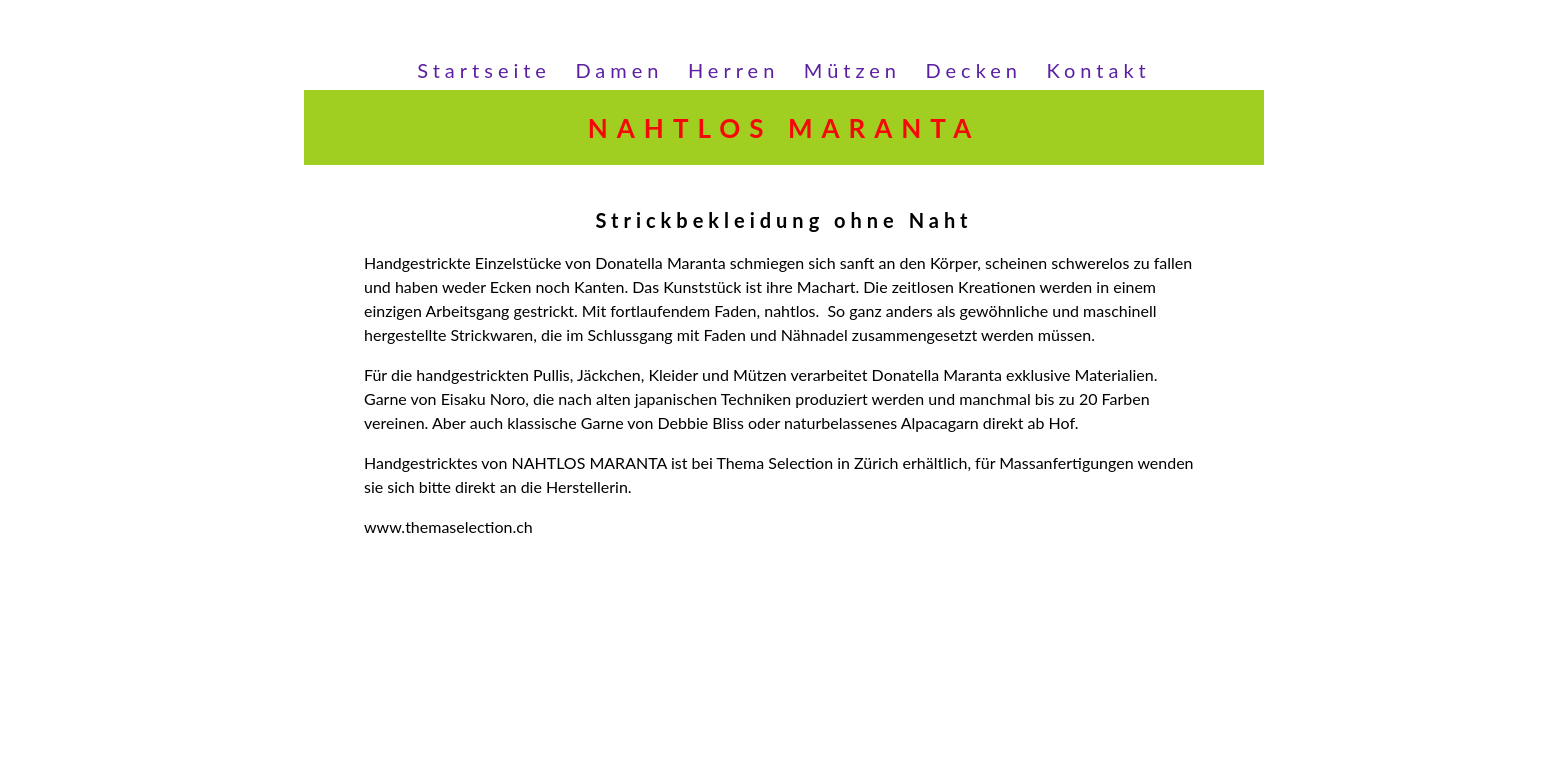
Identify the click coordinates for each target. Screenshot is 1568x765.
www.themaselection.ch (448, 526)
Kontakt (1098, 70)
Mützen (852, 70)
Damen (619, 70)
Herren (733, 70)
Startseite (484, 70)
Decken (973, 70)
